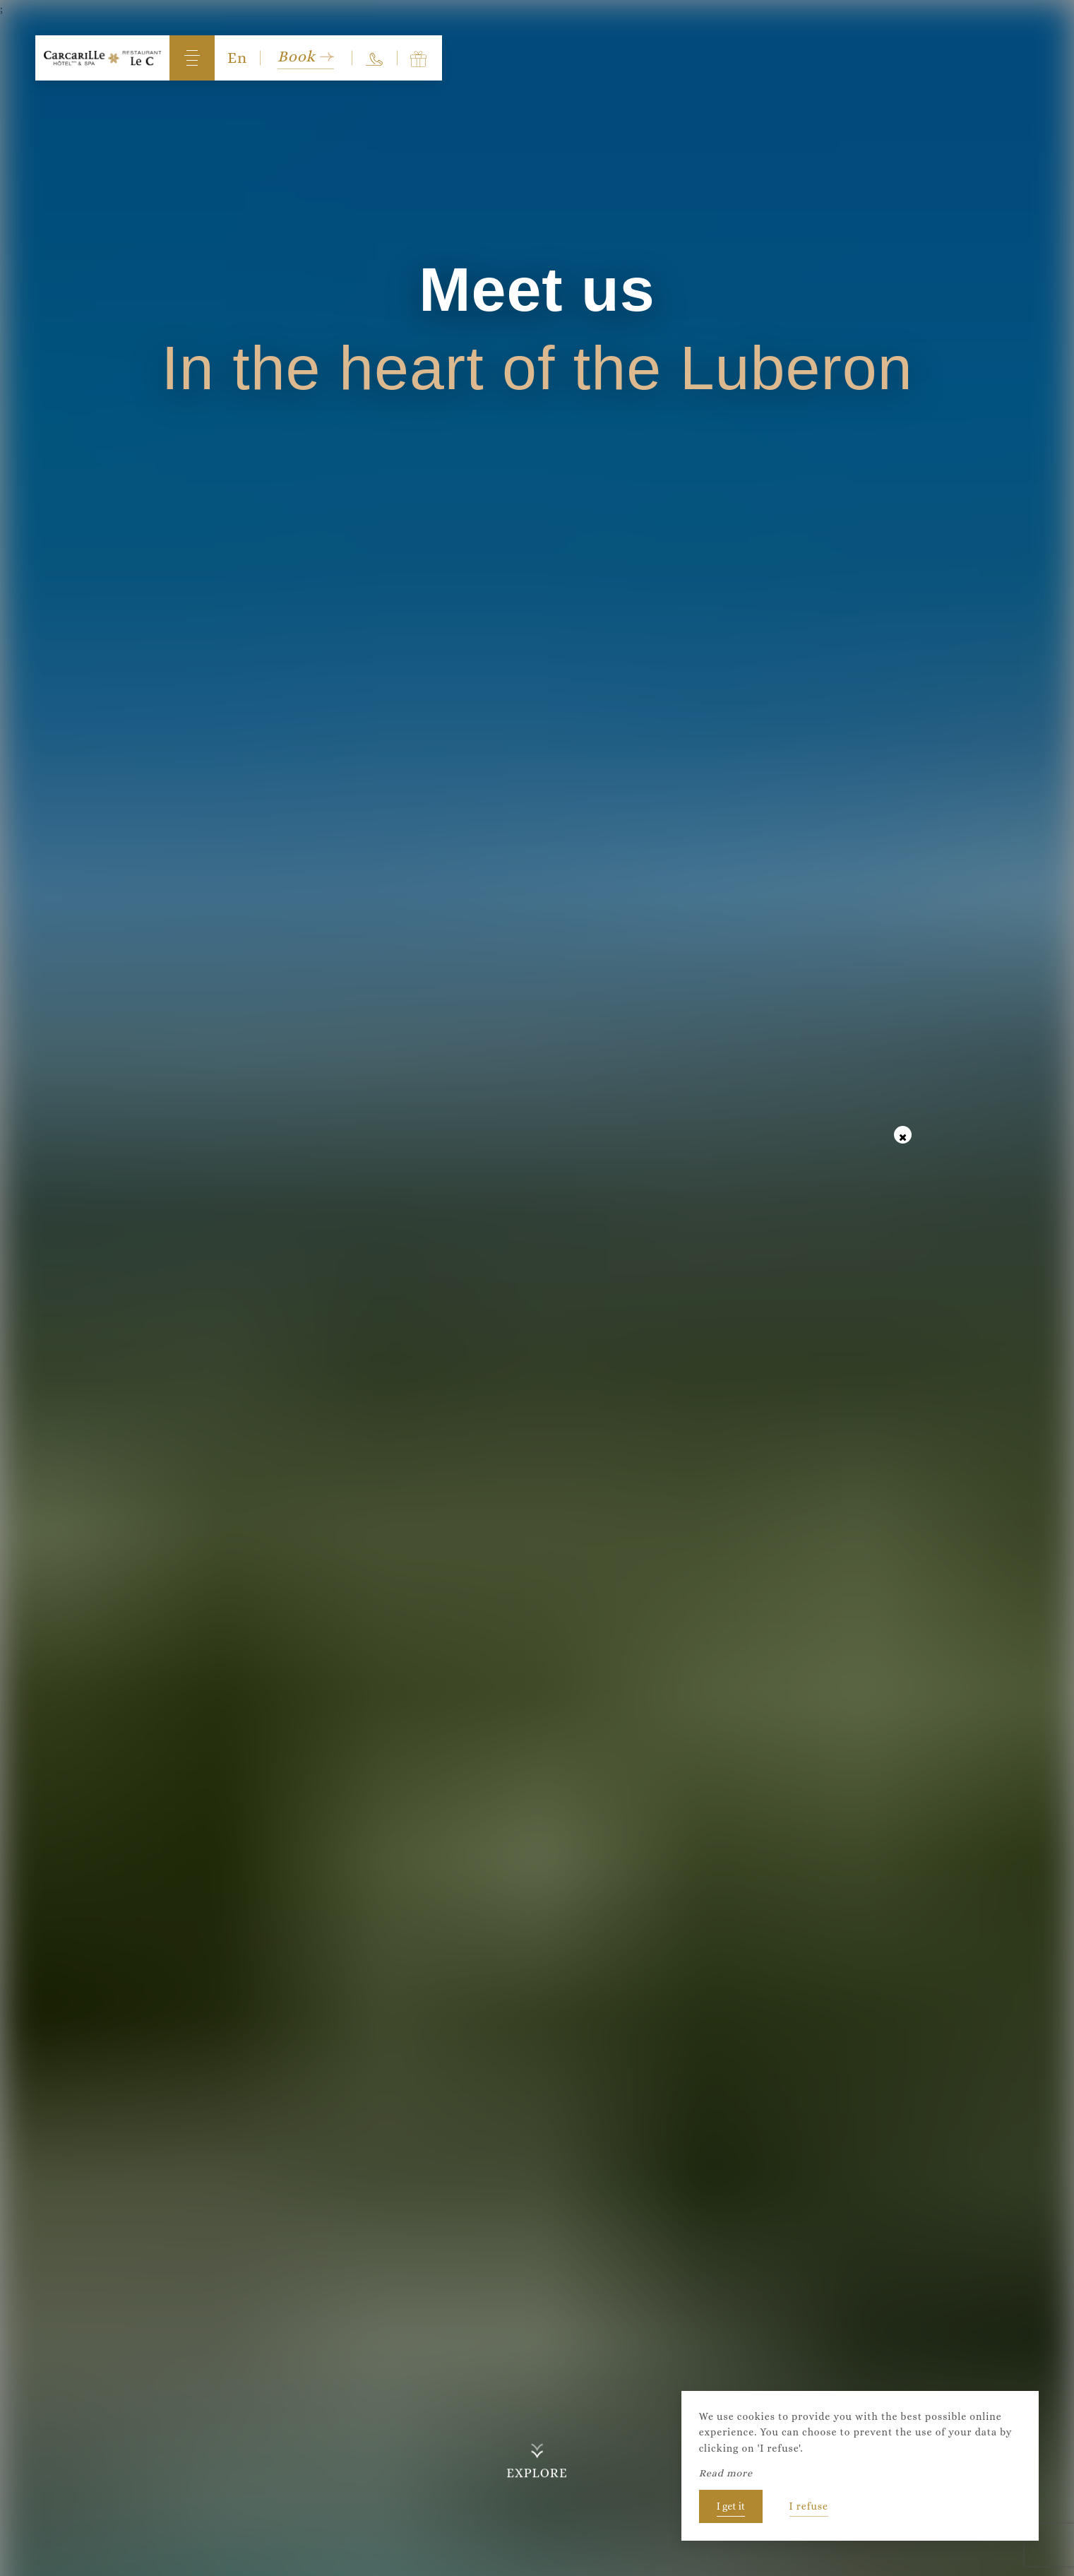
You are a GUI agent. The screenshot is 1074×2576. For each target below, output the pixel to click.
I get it (731, 2506)
